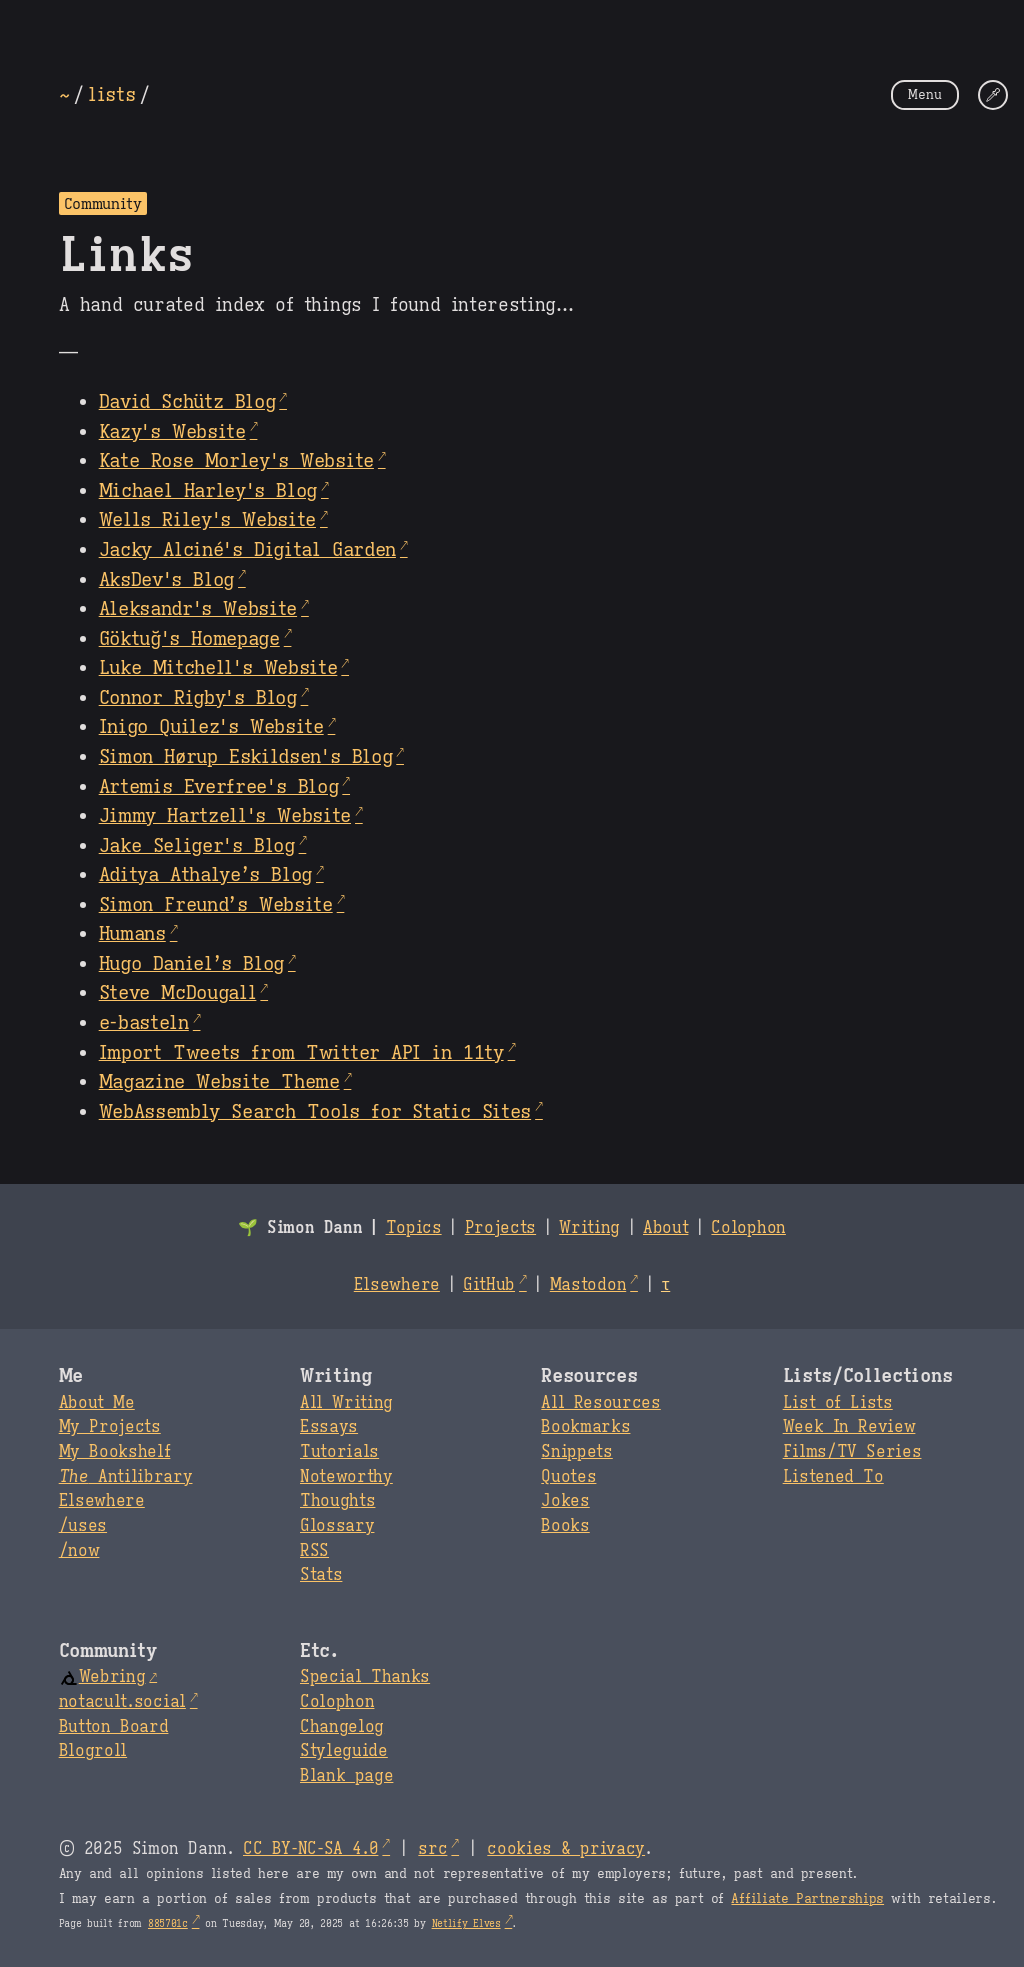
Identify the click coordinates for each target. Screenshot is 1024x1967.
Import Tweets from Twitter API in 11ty (301, 1052)
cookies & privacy (566, 1849)
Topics (414, 1228)
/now (79, 1551)
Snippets (576, 1452)
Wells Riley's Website (207, 519)
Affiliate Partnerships (807, 1899)
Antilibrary (126, 1477)
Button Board (114, 1727)
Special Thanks (365, 1677)
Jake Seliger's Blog (197, 845)
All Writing (346, 1403)
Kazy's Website (172, 431)
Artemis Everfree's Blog (219, 786)
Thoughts (337, 1501)
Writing (589, 1228)
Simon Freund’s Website (216, 904)
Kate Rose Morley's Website (236, 460)
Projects (500, 1228)
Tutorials (339, 1452)
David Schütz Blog (187, 401)
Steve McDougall (178, 992)
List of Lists (838, 1403)
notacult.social (122, 1702)
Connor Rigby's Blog (198, 697)
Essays (329, 1427)
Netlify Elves (466, 1923)
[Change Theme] (993, 95)
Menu (925, 94)
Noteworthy (346, 1477)
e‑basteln (144, 1022)
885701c (168, 1923)
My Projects (110, 1427)
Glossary (337, 1526)
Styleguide (344, 1751)
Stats (321, 1575)
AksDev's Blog (166, 579)
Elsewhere (397, 1285)
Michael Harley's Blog (208, 490)
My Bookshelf (115, 1452)
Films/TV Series (852, 1452)
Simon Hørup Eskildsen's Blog (246, 756)
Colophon (748, 1228)
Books (565, 1526)
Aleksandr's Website (198, 608)
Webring (102, 1677)
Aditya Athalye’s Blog (205, 874)
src (432, 1849)
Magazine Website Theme (219, 1081)
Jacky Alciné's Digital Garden (247, 549)
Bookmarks (585, 1427)
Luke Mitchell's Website (218, 667)
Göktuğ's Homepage (189, 638)
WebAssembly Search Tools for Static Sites (315, 1111)
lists (111, 94)
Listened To (833, 1477)
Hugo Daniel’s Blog (191, 963)
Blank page (346, 1776)
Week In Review (849, 1427)
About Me (97, 1403)
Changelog (342, 1727)
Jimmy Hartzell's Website (225, 815)
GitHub (489, 1285)
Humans (132, 933)
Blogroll (93, 1751)
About (665, 1228)
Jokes (565, 1501)
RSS (314, 1551)
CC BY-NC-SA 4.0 (310, 1849)
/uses (83, 1526)
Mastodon (588, 1285)
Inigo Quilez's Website (211, 726)
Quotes (568, 1477)
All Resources (600, 1403)
